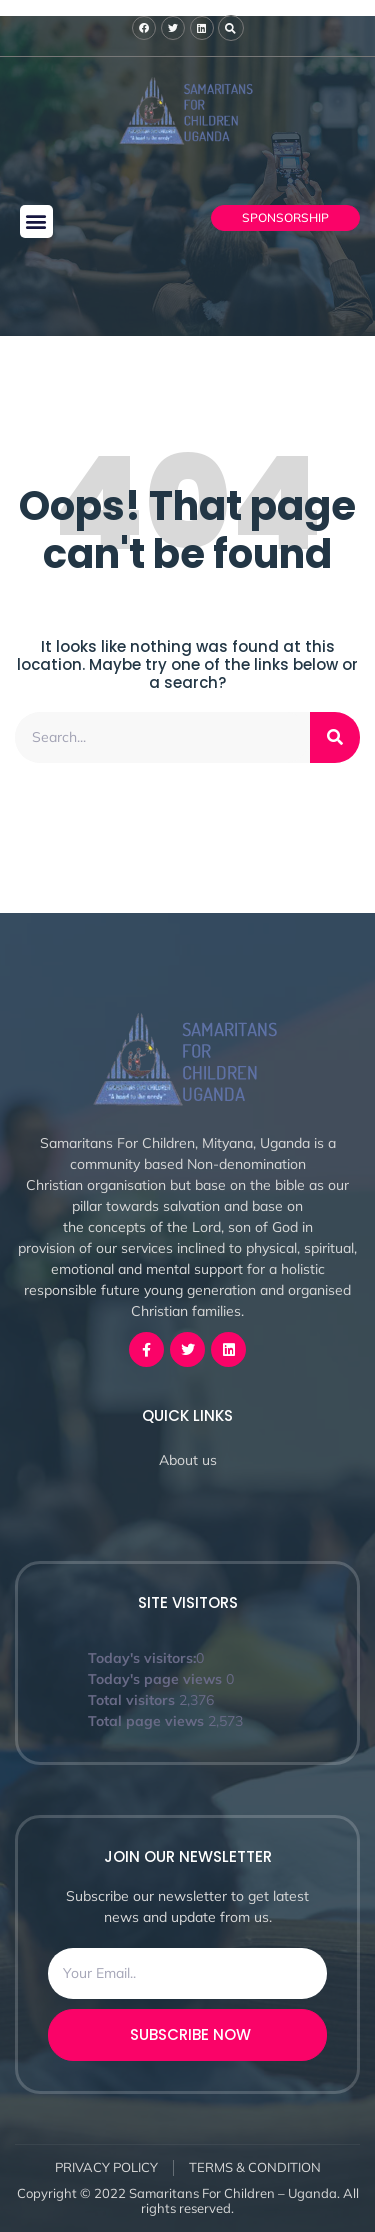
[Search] (335, 737)
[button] (36, 221)
